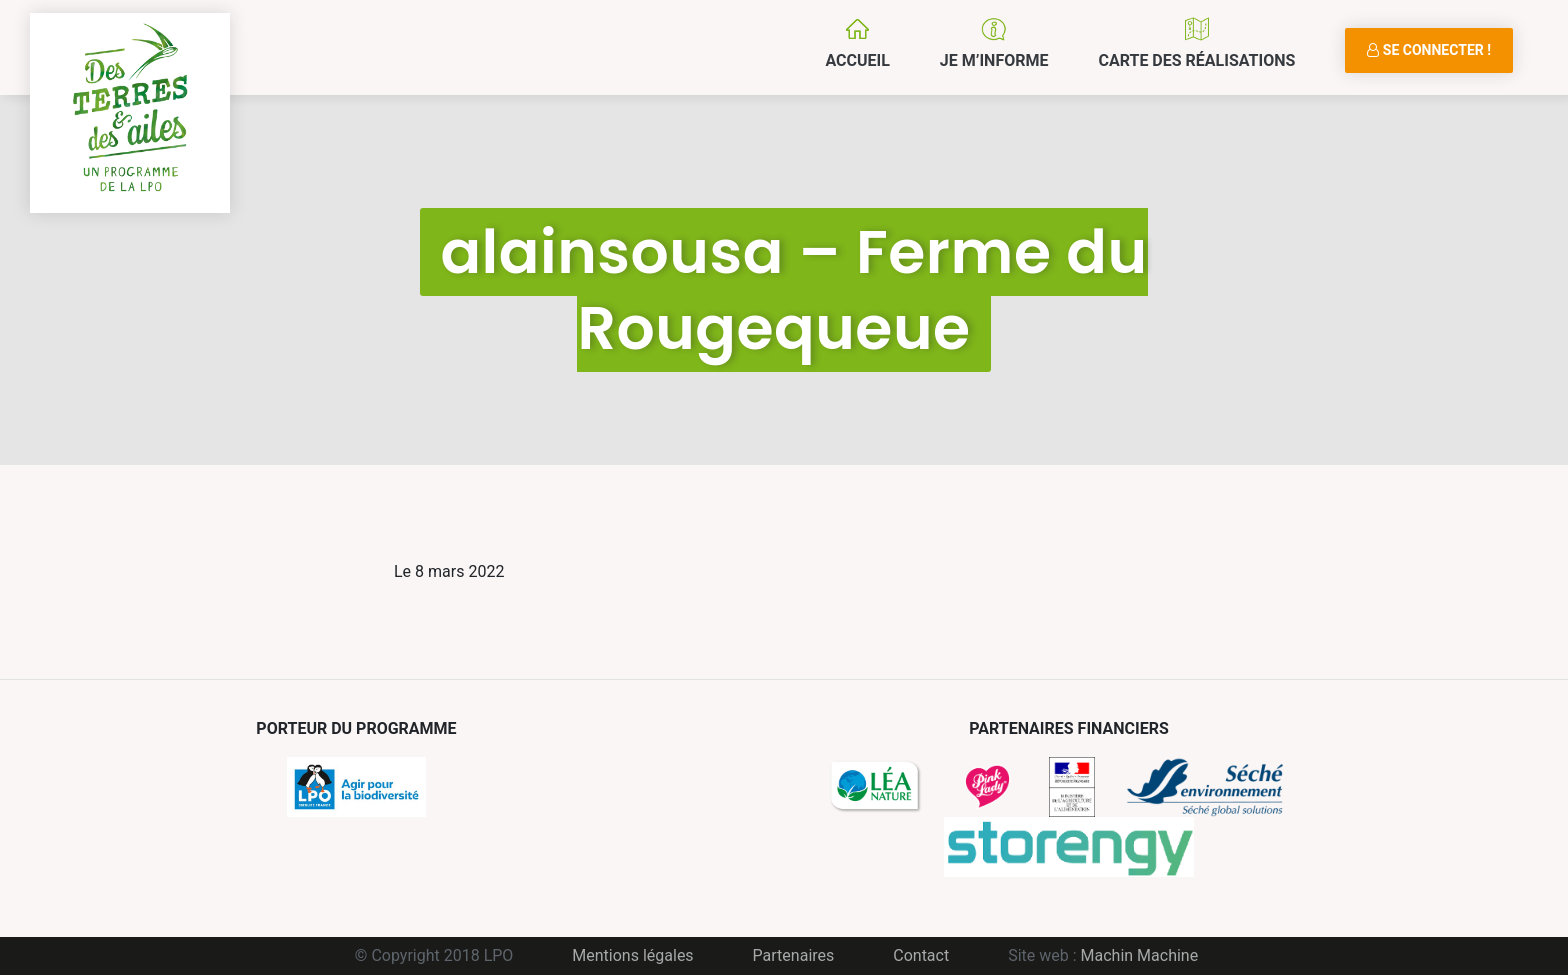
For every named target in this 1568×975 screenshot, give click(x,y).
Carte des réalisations (1196, 60)
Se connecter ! (1429, 50)
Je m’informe (994, 60)
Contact (921, 955)
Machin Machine (1140, 955)
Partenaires (794, 955)
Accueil (857, 60)
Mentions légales (632, 955)
